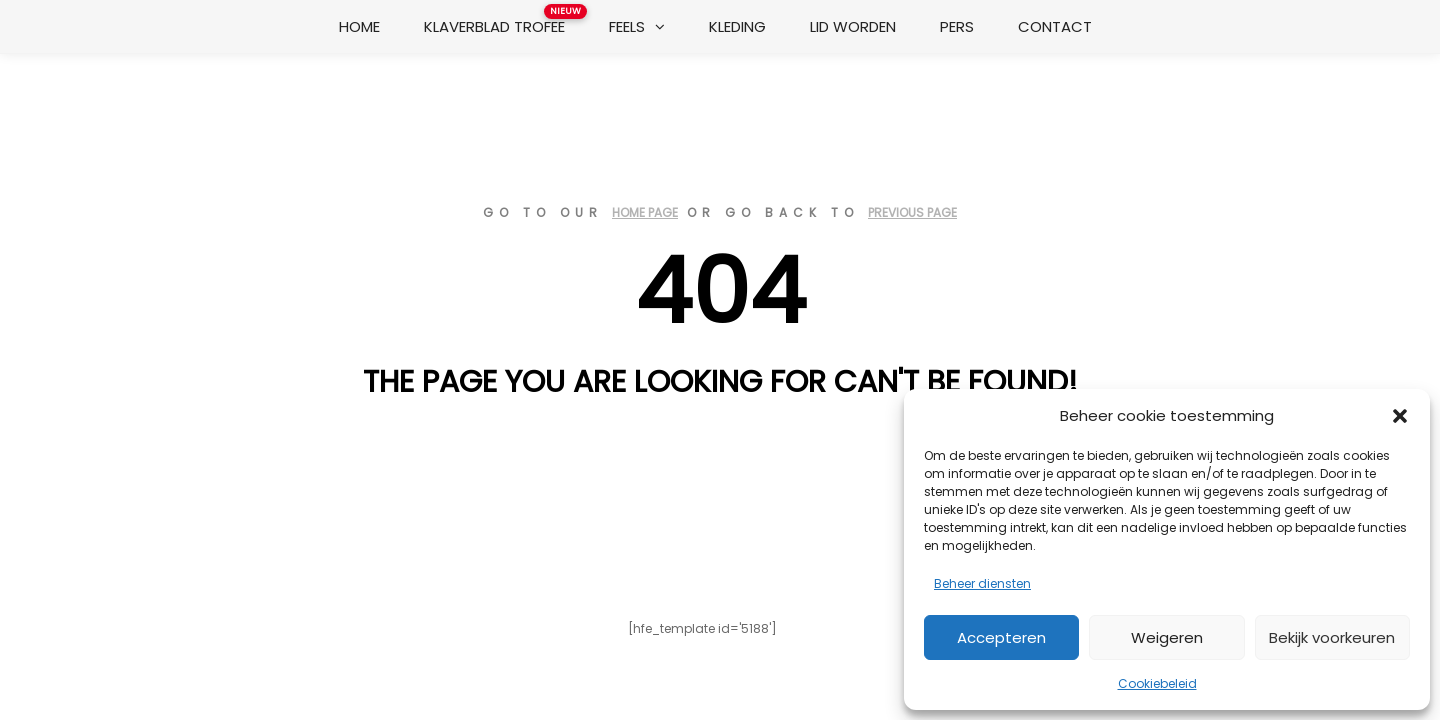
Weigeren (1167, 637)
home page (645, 212)
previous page (912, 212)
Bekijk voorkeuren (1332, 637)
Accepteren (1001, 637)
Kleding (737, 26)
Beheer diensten (982, 583)
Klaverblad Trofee (502, 20)
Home (359, 26)
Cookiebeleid (1157, 683)
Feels (627, 26)
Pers (957, 26)
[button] (1400, 416)
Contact (1055, 26)
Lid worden (853, 26)
